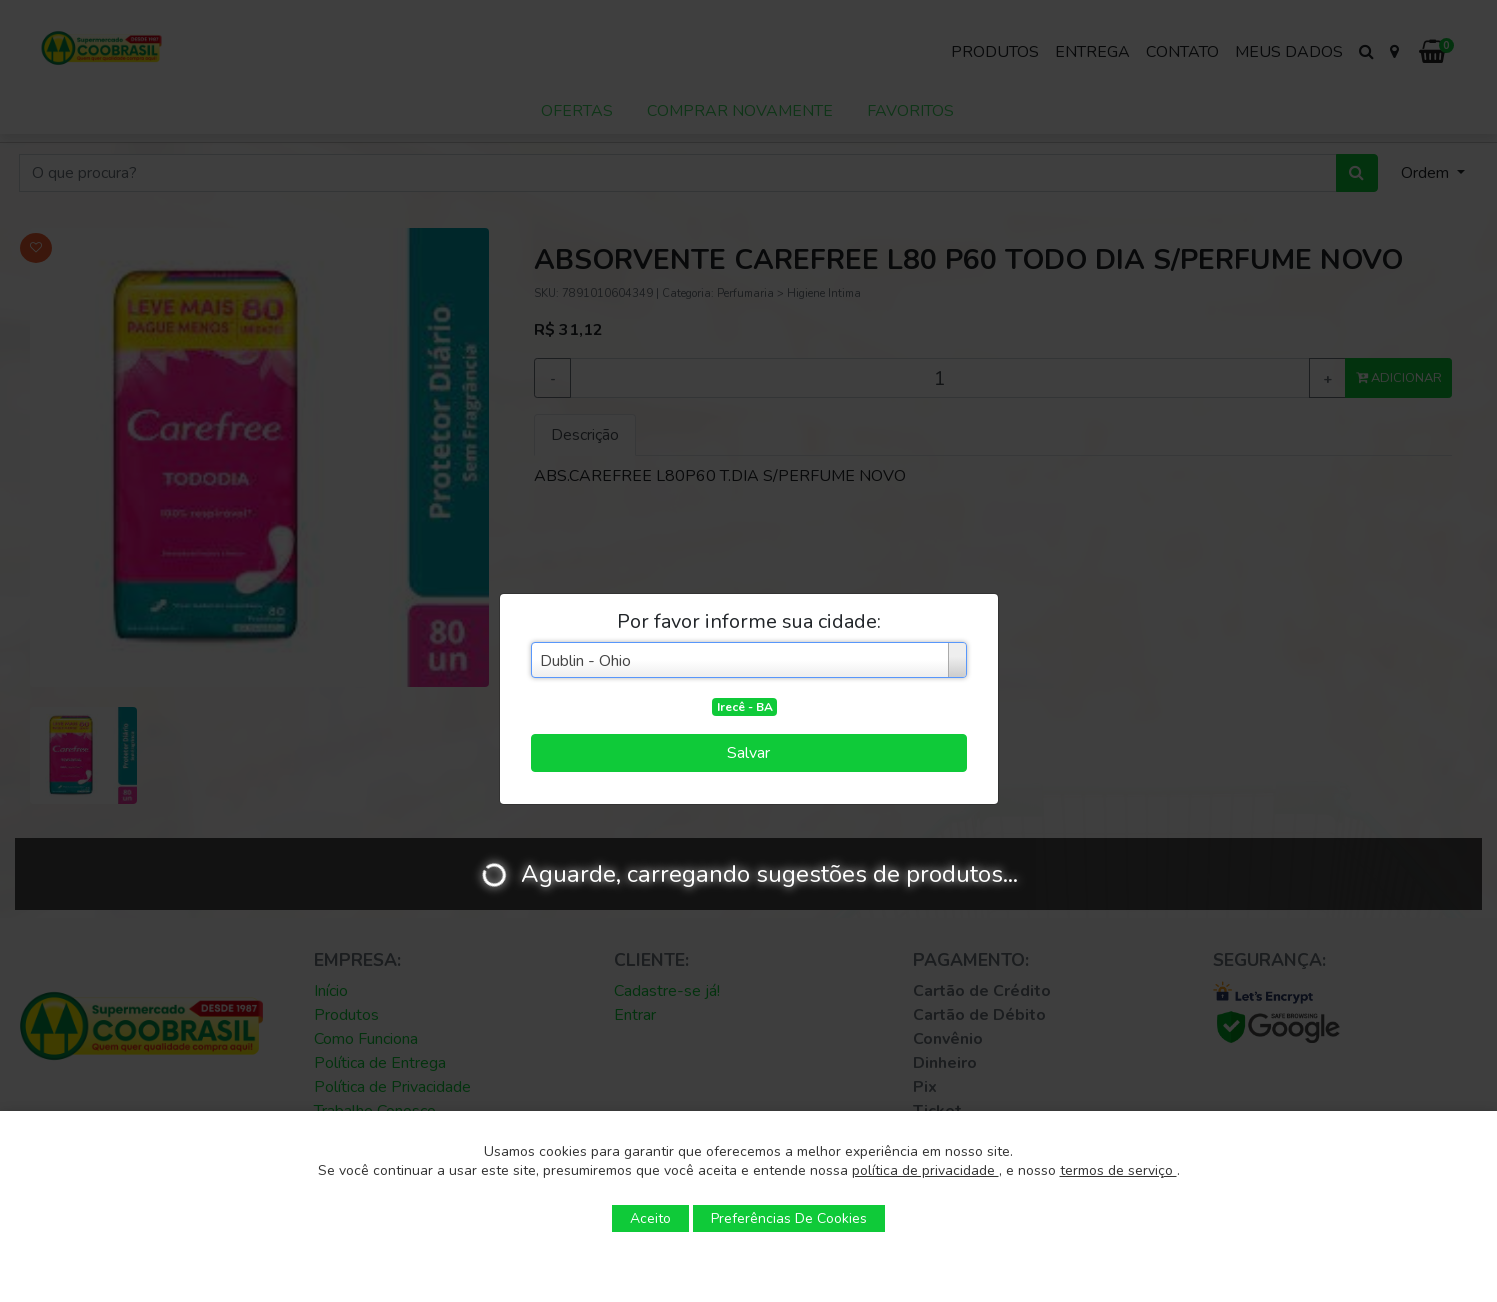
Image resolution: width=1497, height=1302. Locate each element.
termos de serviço (1118, 1170)
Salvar (748, 753)
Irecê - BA (745, 707)
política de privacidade (925, 1170)
